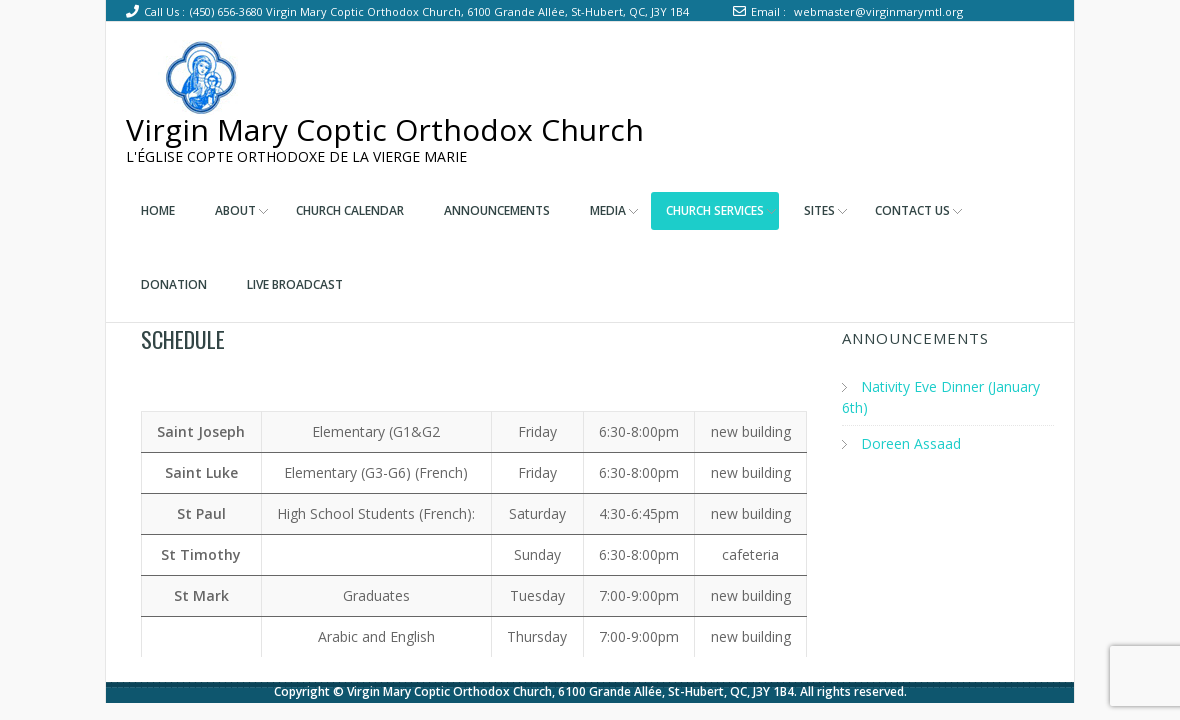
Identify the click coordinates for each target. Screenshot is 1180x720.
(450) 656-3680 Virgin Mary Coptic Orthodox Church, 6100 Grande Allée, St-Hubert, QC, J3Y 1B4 (439, 11)
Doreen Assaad (911, 443)
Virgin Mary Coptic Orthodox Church (385, 129)
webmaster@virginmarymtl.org (878, 11)
